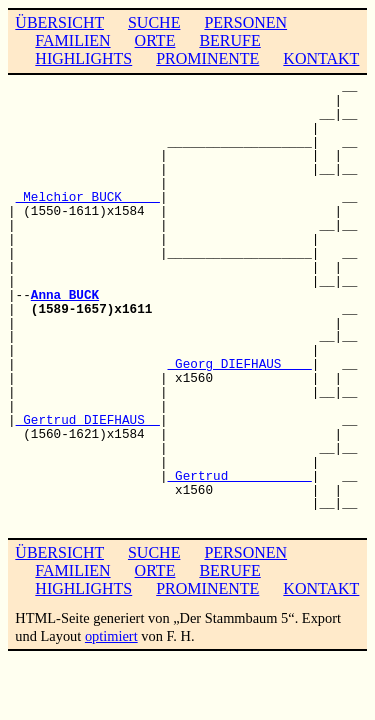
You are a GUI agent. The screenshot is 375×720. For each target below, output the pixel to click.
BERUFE (229, 40)
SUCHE (154, 22)
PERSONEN (245, 22)
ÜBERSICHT (59, 22)
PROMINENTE (207, 58)
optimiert (111, 636)
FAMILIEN (72, 40)
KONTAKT (321, 58)
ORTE (155, 40)
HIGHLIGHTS (83, 58)
